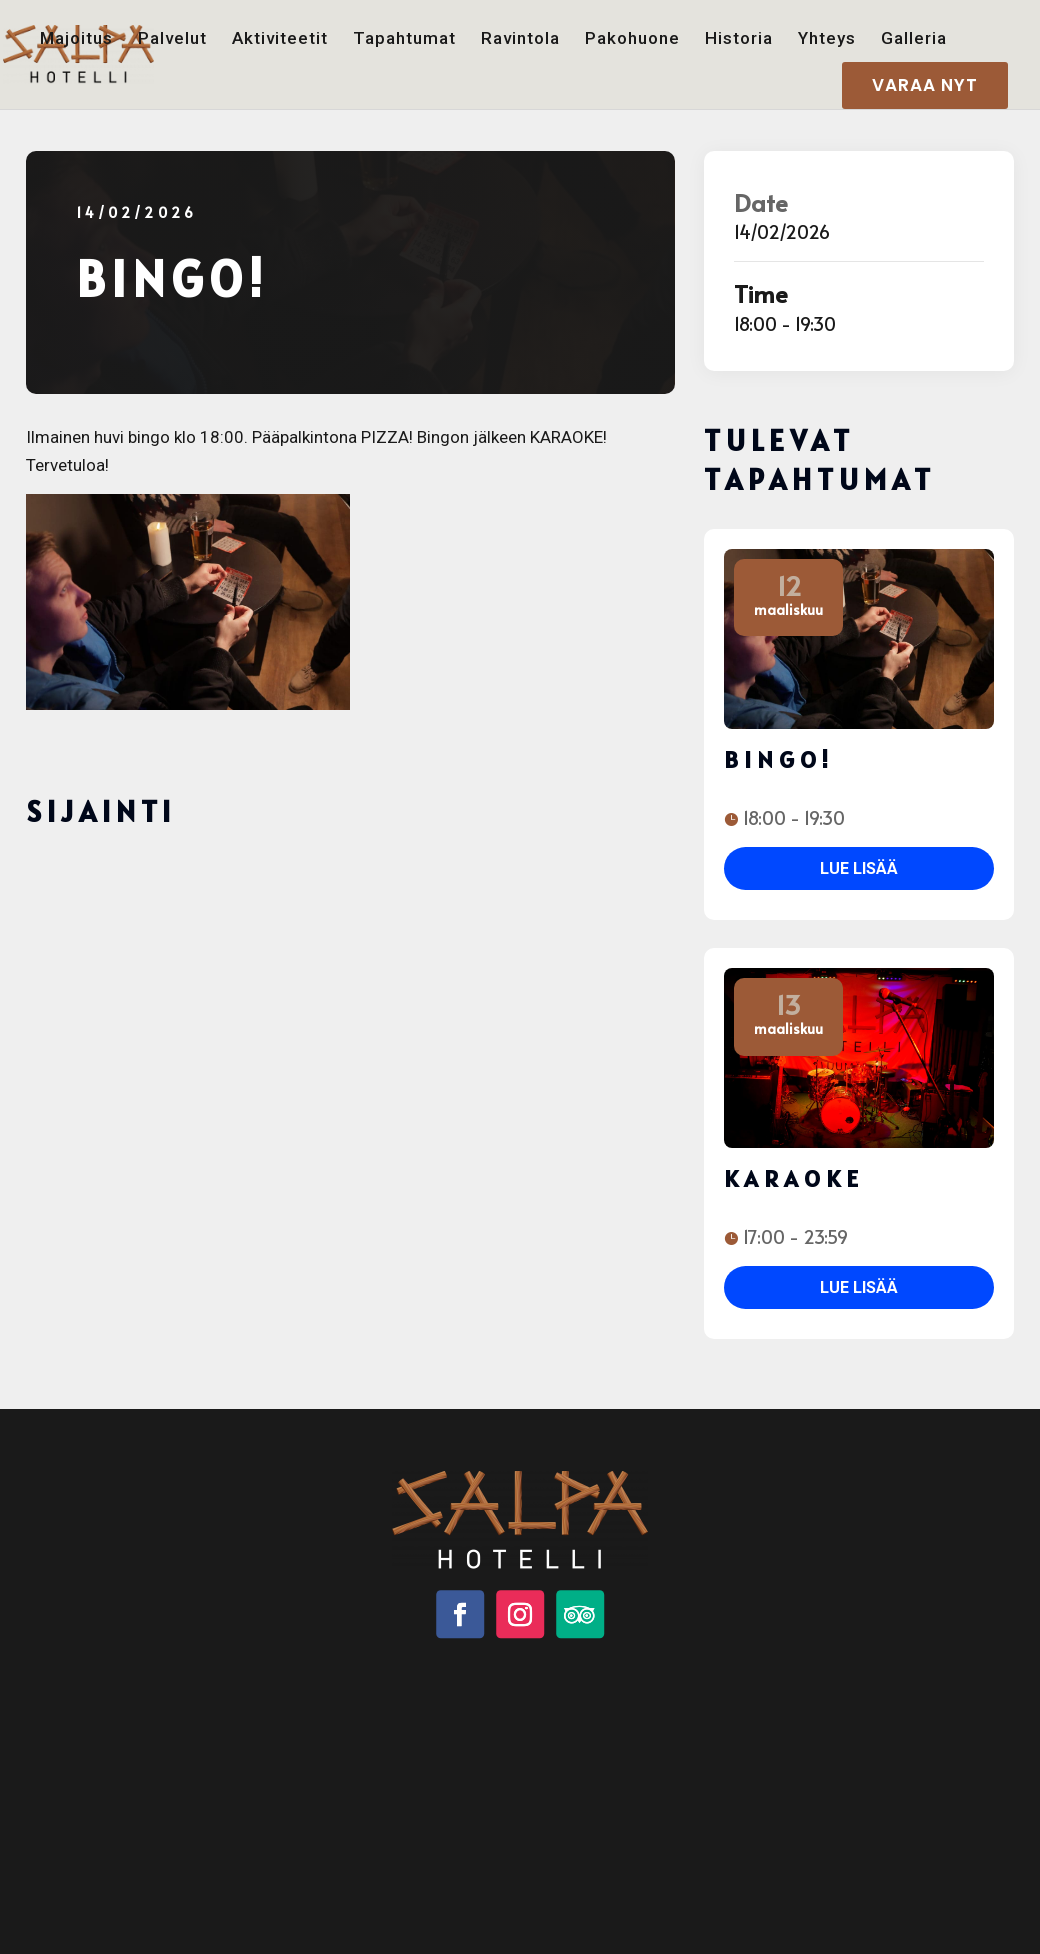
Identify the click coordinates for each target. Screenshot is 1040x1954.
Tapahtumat (404, 39)
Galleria (914, 39)
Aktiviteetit (280, 39)
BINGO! (779, 759)
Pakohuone (632, 39)
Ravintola (520, 39)
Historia (739, 39)
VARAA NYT (925, 85)
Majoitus (76, 39)
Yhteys (827, 39)
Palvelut (172, 39)
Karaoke (794, 1178)
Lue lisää (859, 868)
